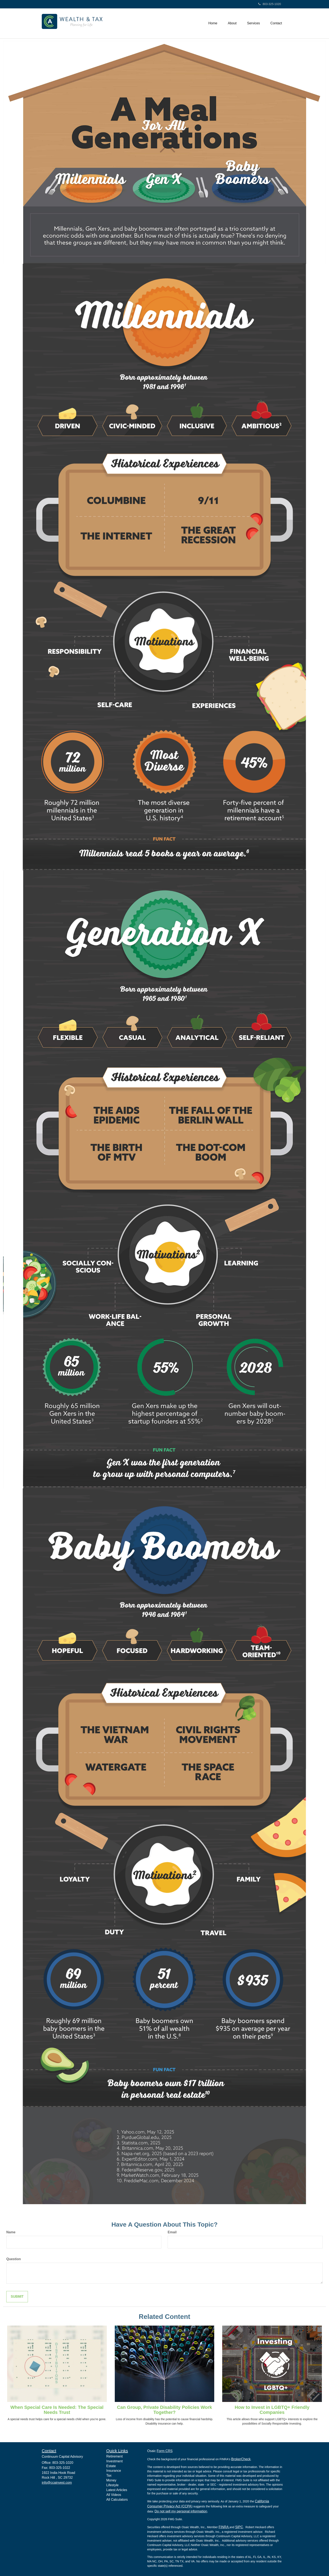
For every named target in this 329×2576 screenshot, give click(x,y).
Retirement (114, 2456)
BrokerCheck (241, 2459)
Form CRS (165, 2451)
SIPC (239, 2527)
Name (11, 2232)
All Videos (113, 2495)
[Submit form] (17, 2297)
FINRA (224, 2527)
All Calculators (117, 2499)
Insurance (113, 2470)
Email (172, 2232)
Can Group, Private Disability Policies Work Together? (164, 2410)
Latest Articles (116, 2490)
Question (13, 2259)
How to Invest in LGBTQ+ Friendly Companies (272, 2410)
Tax (109, 2475)
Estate (111, 2466)
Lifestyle (112, 2485)
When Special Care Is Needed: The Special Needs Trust (56, 2410)
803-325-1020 (269, 4)
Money (111, 2480)
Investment (114, 2461)
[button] (232, 23)
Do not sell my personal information (181, 2511)
